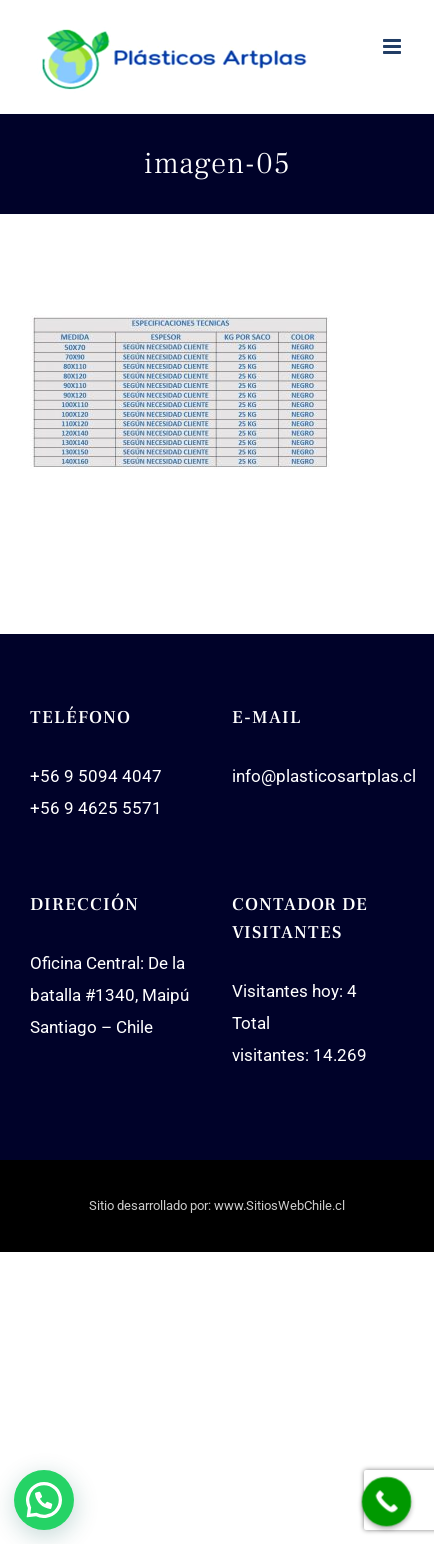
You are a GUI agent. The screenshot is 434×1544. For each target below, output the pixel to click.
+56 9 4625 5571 (96, 808)
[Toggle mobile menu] (393, 46)
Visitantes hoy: (289, 991)
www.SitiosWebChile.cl (279, 1205)
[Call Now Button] (387, 1502)
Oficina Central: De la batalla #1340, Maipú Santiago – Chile (109, 995)
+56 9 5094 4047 (96, 776)
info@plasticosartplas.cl (324, 776)
